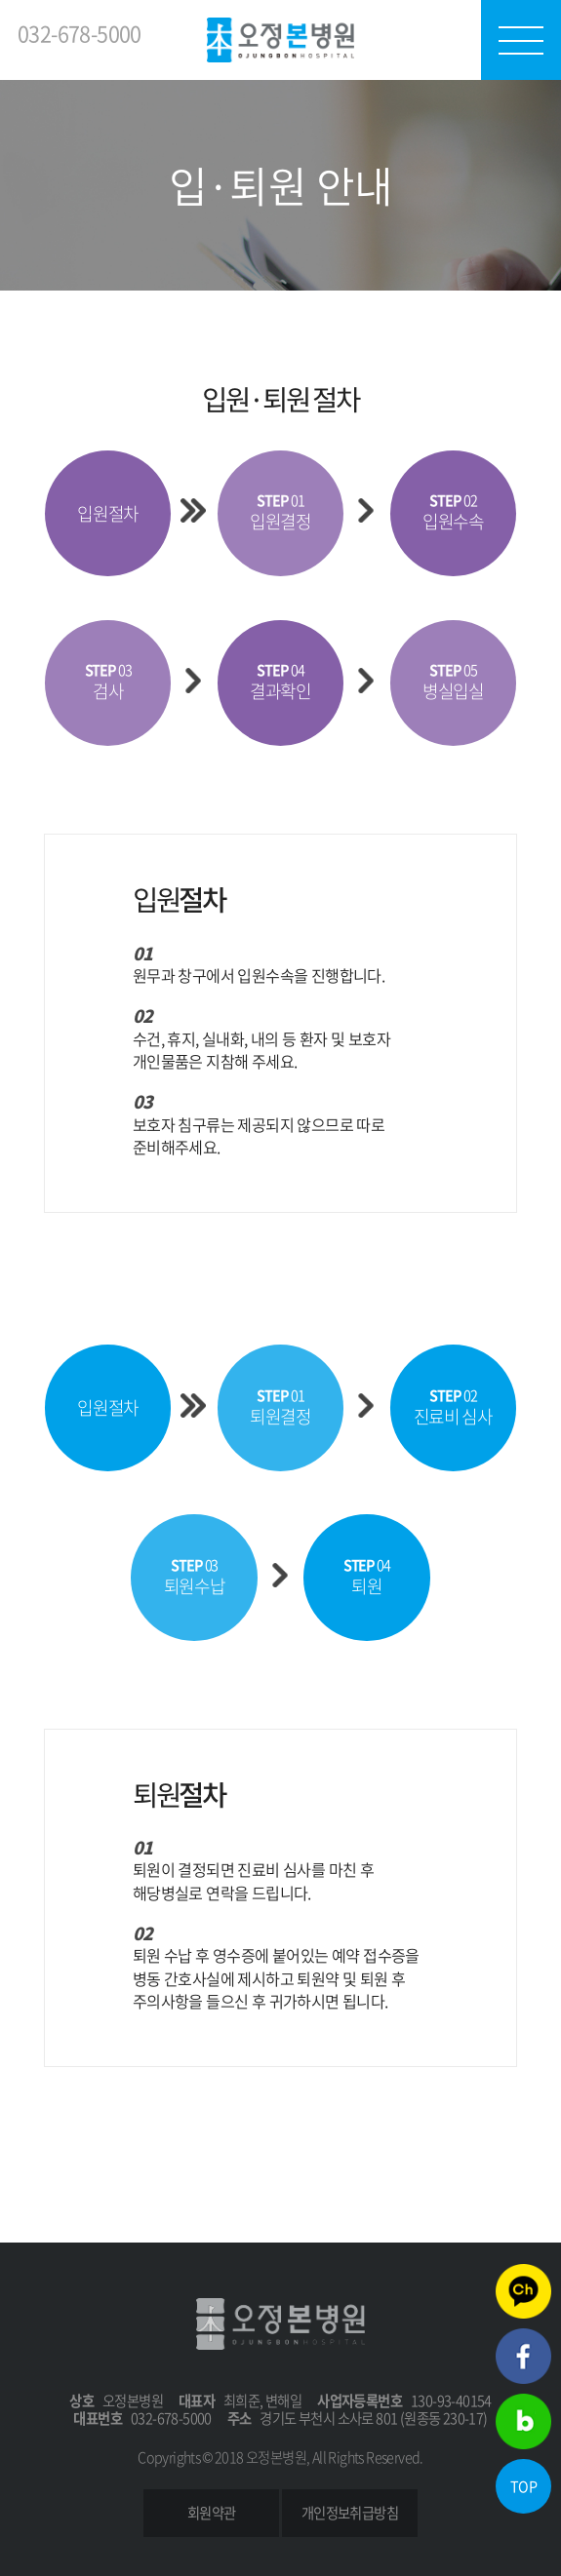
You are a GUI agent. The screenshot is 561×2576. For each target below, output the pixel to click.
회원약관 (211, 2512)
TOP (523, 2486)
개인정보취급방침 (349, 2512)
